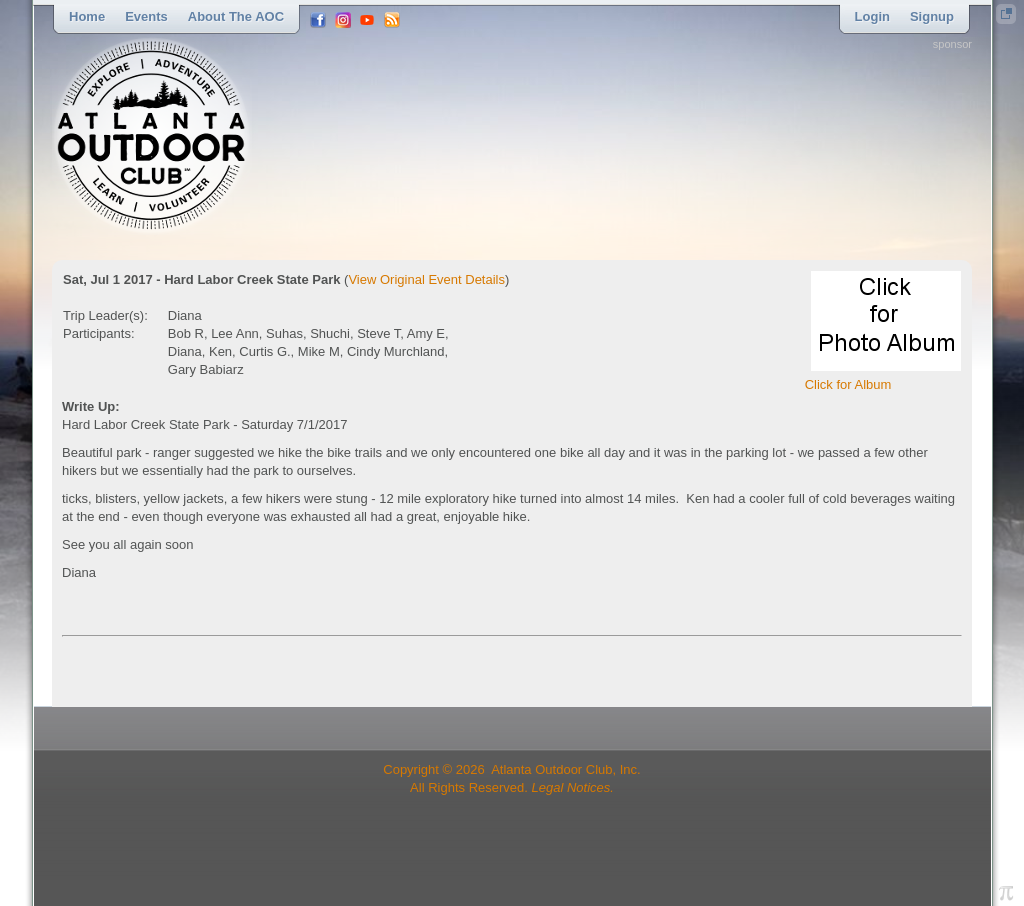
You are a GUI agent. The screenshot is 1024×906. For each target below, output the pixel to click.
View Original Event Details (426, 279)
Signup (932, 16)
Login (872, 16)
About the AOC (236, 16)
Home (87, 16)
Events (146, 16)
